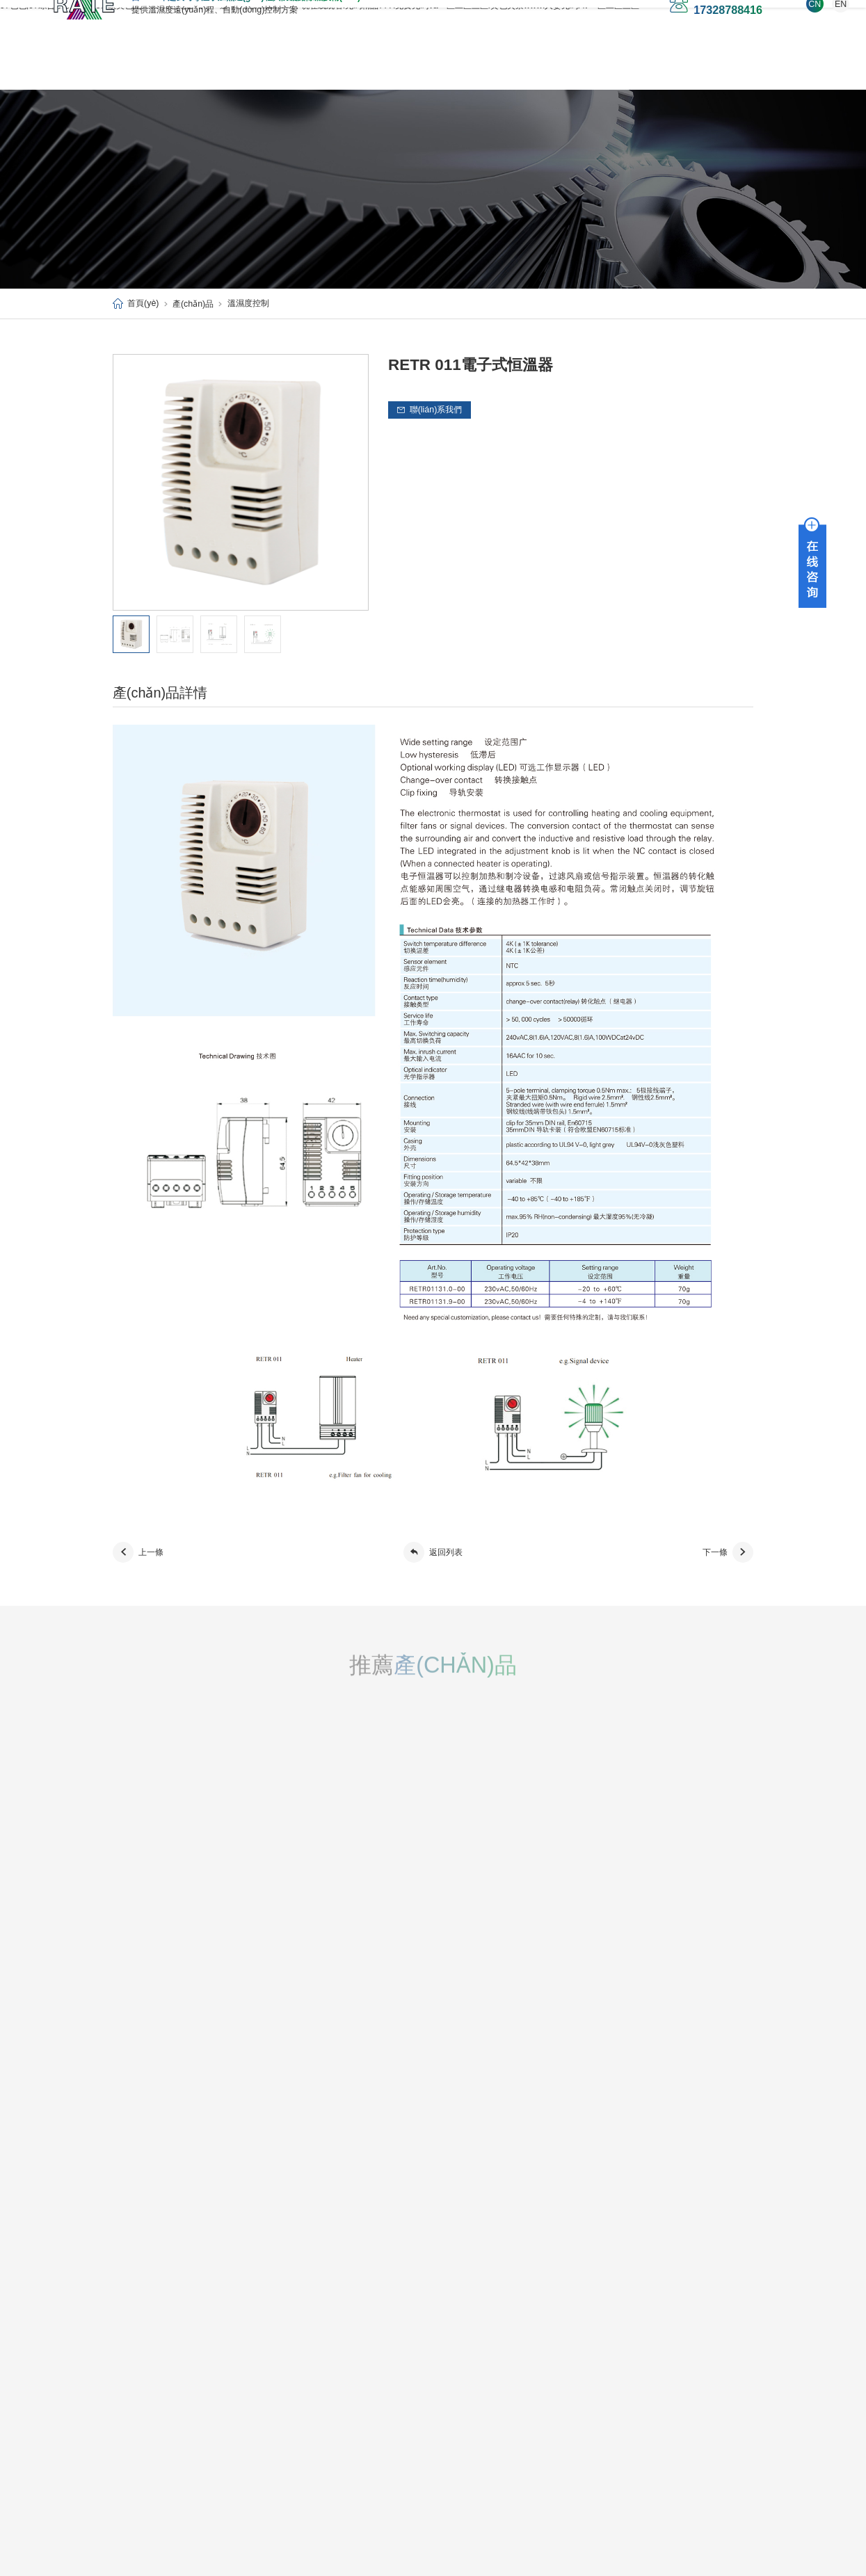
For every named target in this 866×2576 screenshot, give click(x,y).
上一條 (138, 1552)
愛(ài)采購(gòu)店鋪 (167, 90)
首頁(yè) (145, 65)
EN (745, 26)
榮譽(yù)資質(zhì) (143, 2355)
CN (718, 26)
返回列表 (433, 1552)
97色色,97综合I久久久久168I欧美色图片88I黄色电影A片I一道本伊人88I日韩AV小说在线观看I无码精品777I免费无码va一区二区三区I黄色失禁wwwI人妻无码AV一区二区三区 (432, 2570)
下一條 (728, 1552)
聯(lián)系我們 (606, 65)
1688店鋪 (685, 65)
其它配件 (220, 2387)
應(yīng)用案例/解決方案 (412, 65)
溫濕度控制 (248, 303)
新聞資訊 (128, 2339)
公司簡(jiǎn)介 (137, 2323)
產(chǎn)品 (310, 65)
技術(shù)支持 (518, 65)
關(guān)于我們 (225, 65)
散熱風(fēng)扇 (230, 2371)
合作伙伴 (128, 2371)
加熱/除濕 (221, 2324)
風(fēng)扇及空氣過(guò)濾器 (255, 2355)
